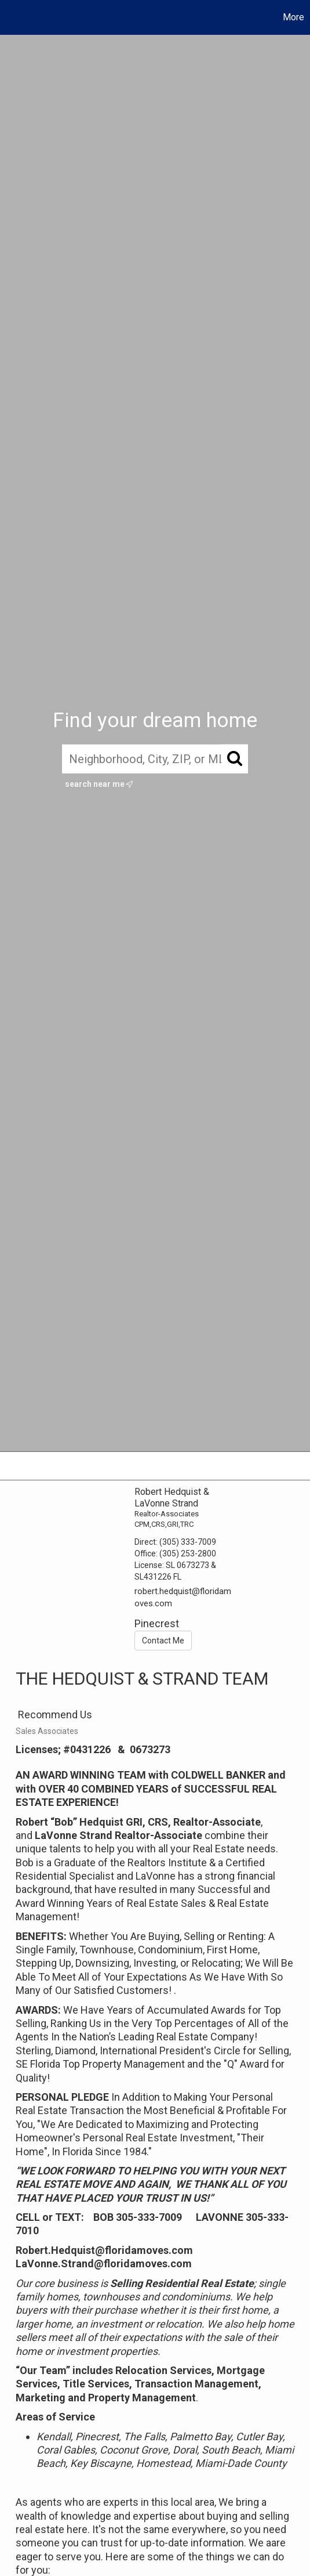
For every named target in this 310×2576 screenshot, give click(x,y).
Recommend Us (54, 1714)
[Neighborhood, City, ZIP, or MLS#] (155, 759)
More (293, 17)
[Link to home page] (10, 17)
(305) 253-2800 (187, 1553)
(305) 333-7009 (187, 1542)
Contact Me (163, 1640)
